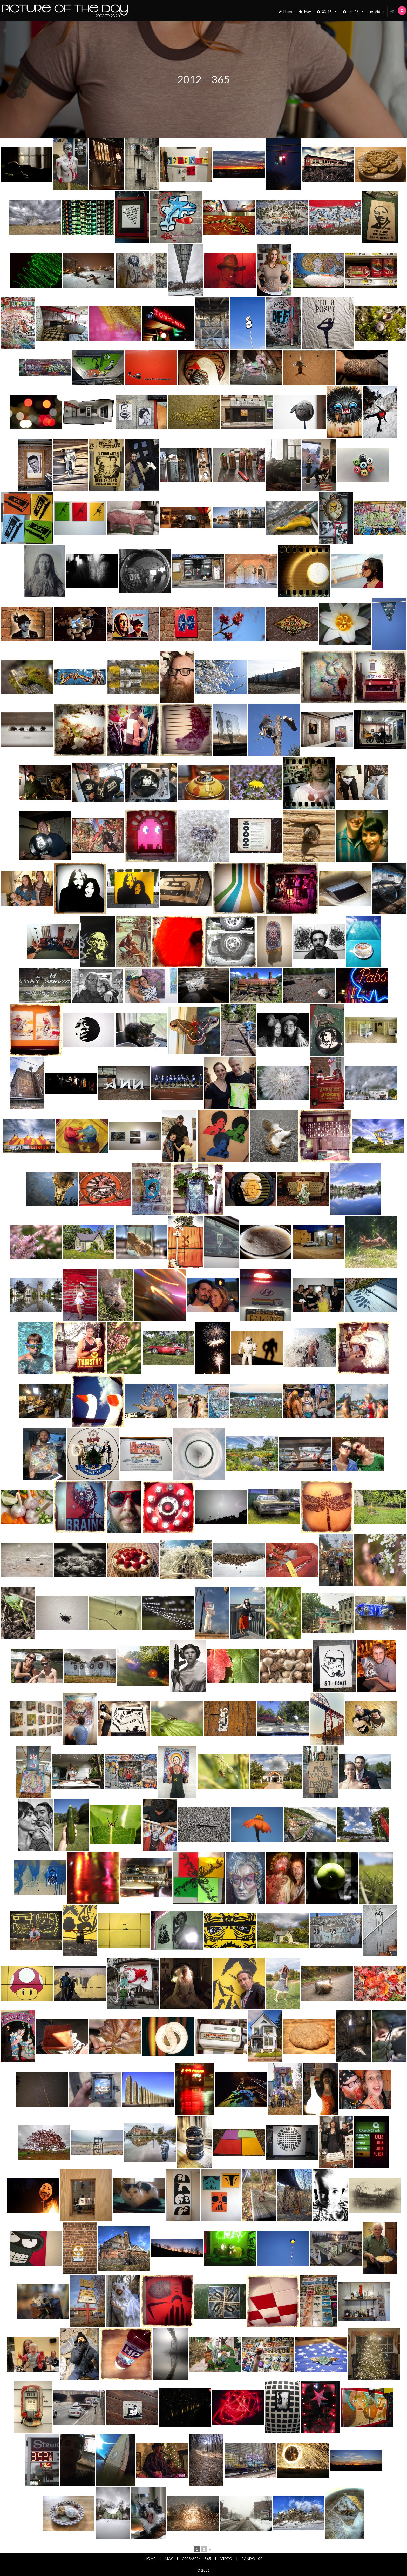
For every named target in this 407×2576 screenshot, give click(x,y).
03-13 (329, 11)
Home (288, 11)
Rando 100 (251, 2558)
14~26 (356, 11)
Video (380, 11)
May (307, 11)
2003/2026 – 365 (196, 2558)
